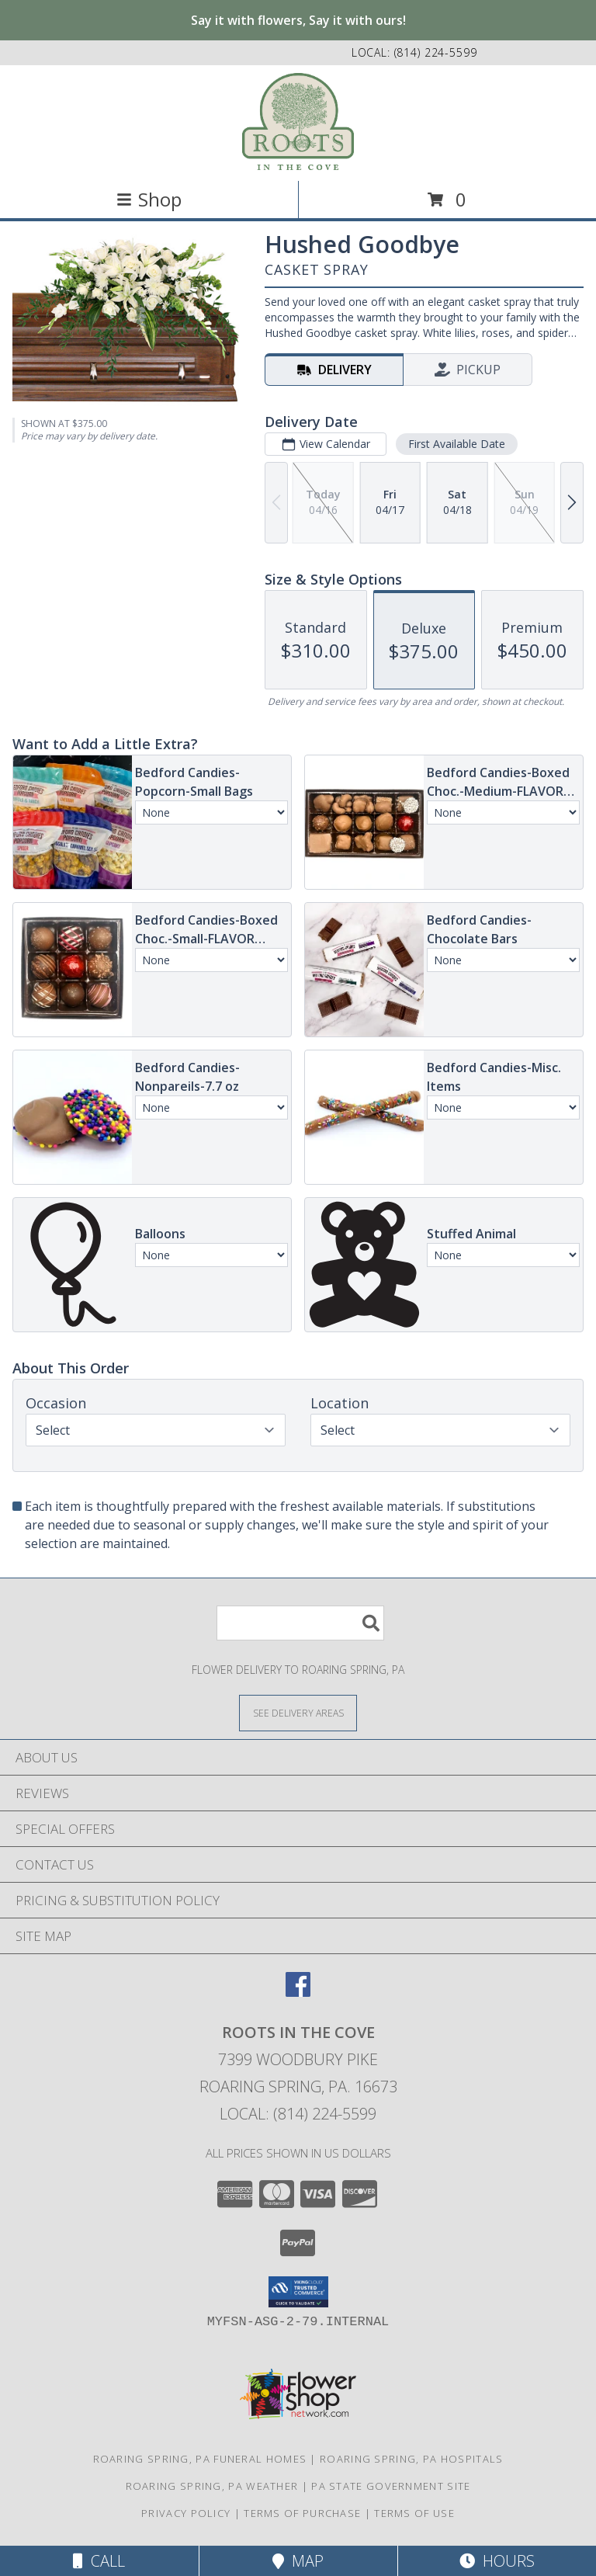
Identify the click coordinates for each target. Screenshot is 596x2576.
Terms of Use (414, 2513)
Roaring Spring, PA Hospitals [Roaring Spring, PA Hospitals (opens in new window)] (411, 2459)
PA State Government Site (390, 2486)
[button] (298, 2291)
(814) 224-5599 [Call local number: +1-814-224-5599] (435, 52)
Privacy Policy (185, 2513)
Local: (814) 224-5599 (298, 2113)
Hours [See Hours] (497, 2560)
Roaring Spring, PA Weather (212, 2486)
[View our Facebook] (298, 1992)
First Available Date (456, 443)
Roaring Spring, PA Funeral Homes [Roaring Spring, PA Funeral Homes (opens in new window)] (200, 2459)
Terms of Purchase (302, 2513)
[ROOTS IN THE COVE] (298, 121)
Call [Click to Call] (99, 2560)
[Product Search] (300, 1623)
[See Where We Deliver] (298, 1712)
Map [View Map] (298, 2560)
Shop (149, 199)
